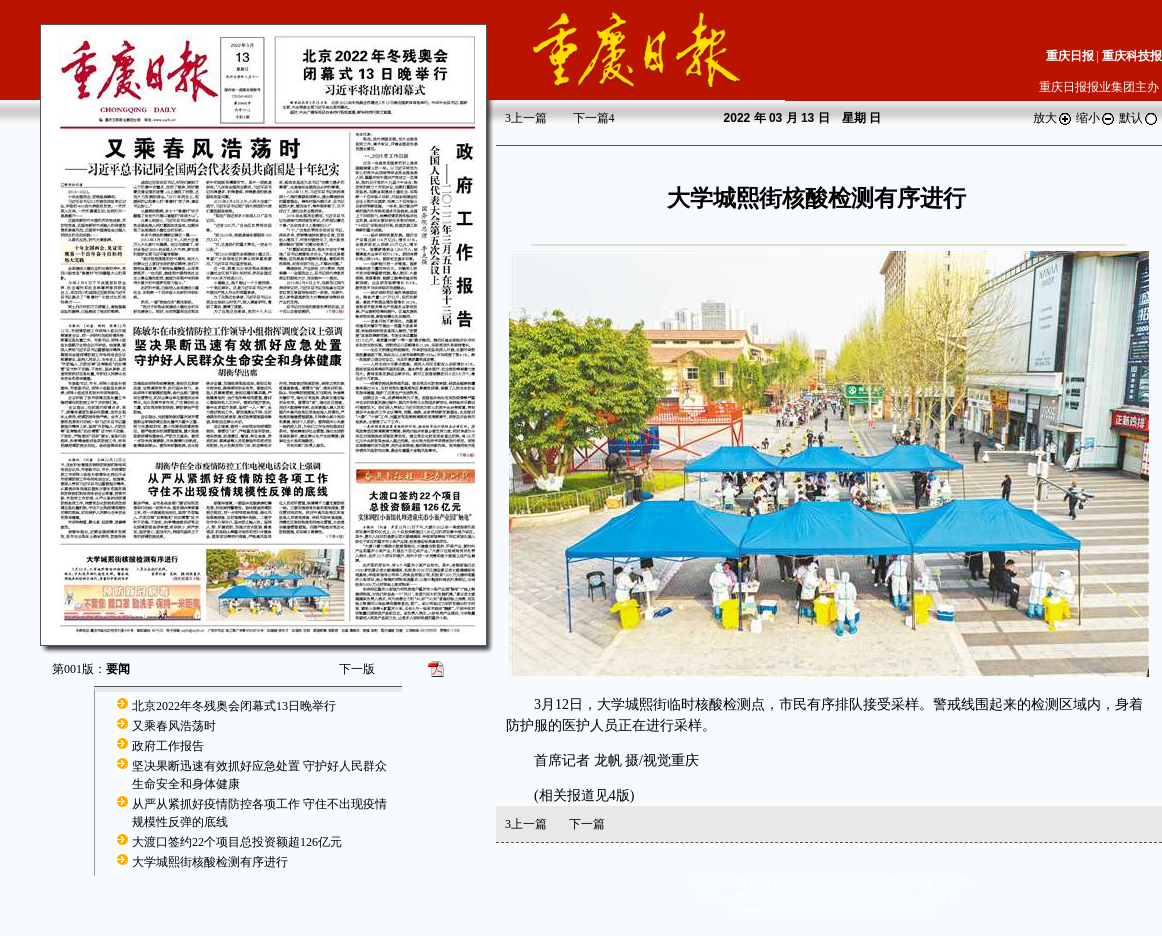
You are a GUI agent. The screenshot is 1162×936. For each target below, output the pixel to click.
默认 (1139, 118)
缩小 (1096, 118)
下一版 (357, 669)
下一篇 (594, 118)
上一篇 (526, 118)
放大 (1053, 118)
